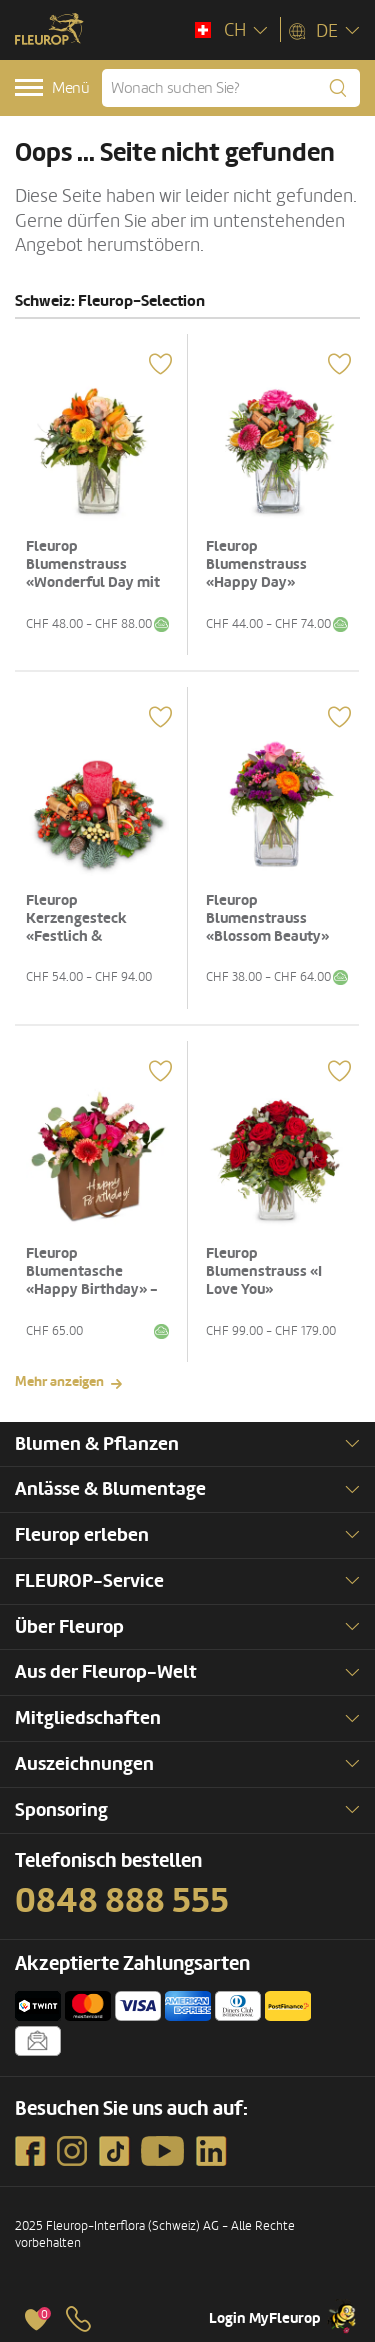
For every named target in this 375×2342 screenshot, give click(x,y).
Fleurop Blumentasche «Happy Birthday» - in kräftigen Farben (92, 1280)
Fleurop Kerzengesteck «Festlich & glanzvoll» (76, 927)
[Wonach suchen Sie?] (231, 88)
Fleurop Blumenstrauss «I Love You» (264, 1271)
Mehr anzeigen (59, 1381)
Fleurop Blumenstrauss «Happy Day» (256, 564)
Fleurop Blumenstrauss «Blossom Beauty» (267, 918)
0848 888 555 (122, 1901)
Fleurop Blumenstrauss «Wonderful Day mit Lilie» (93, 573)
